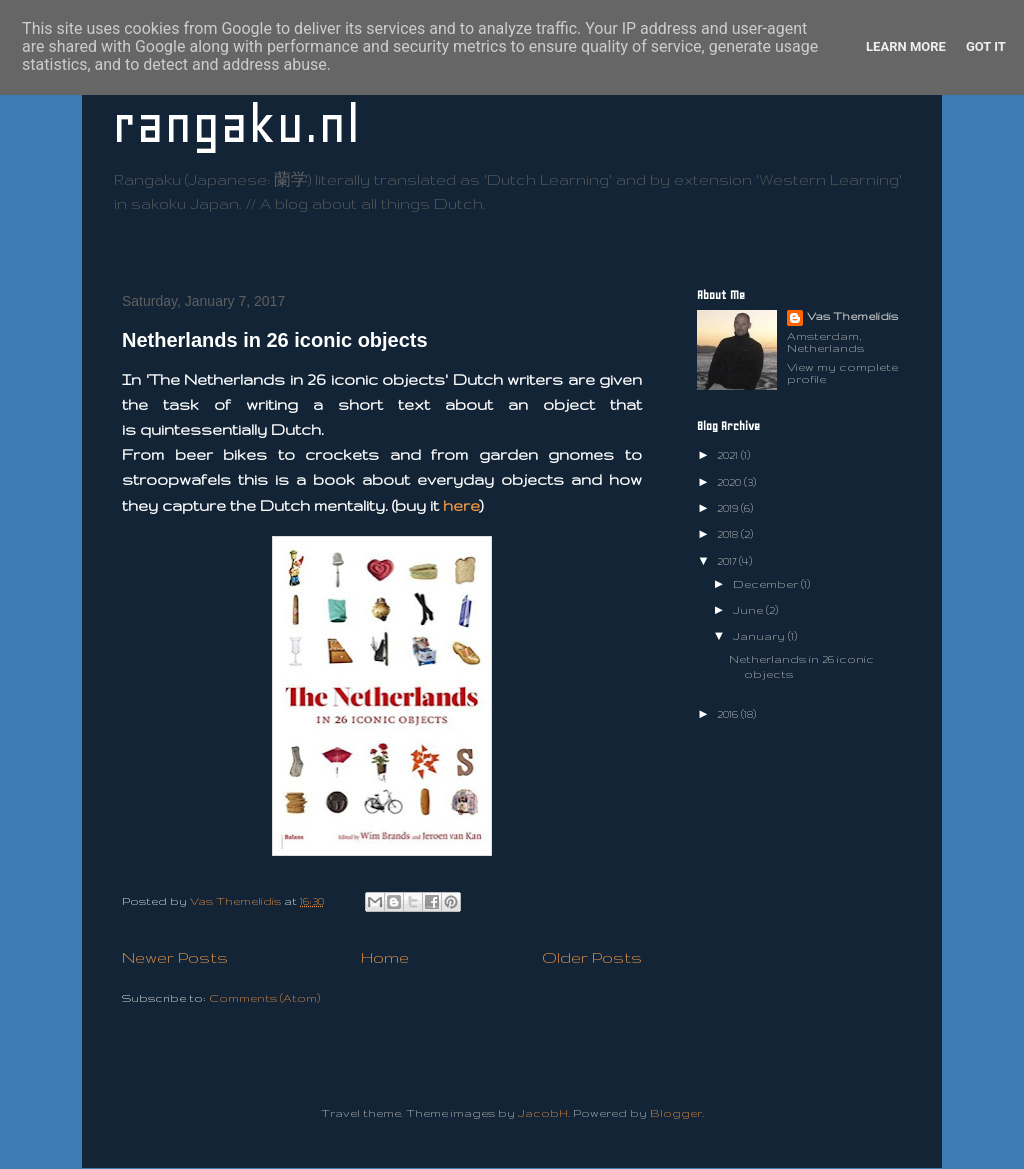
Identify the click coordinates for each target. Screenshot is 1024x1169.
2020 (730, 482)
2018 (729, 534)
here (461, 505)
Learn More (906, 46)
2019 (729, 508)
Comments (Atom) (264, 998)
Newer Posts (175, 957)
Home (385, 957)
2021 (729, 455)
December (767, 584)
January (760, 636)
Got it (986, 46)
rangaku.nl (236, 124)
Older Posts (592, 957)
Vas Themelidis (852, 316)
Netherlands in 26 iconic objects (275, 340)
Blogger (676, 1113)
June (749, 610)
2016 (729, 714)
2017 (728, 561)
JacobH (543, 1113)
